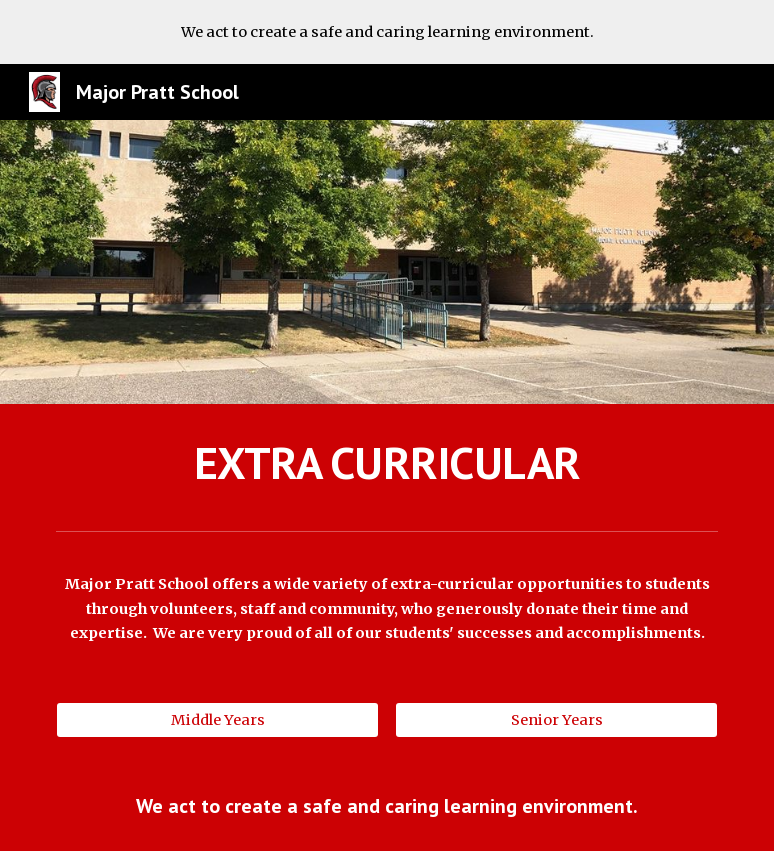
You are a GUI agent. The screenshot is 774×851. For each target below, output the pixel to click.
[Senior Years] (556, 719)
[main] (386, 463)
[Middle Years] (217, 719)
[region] (387, 32)
